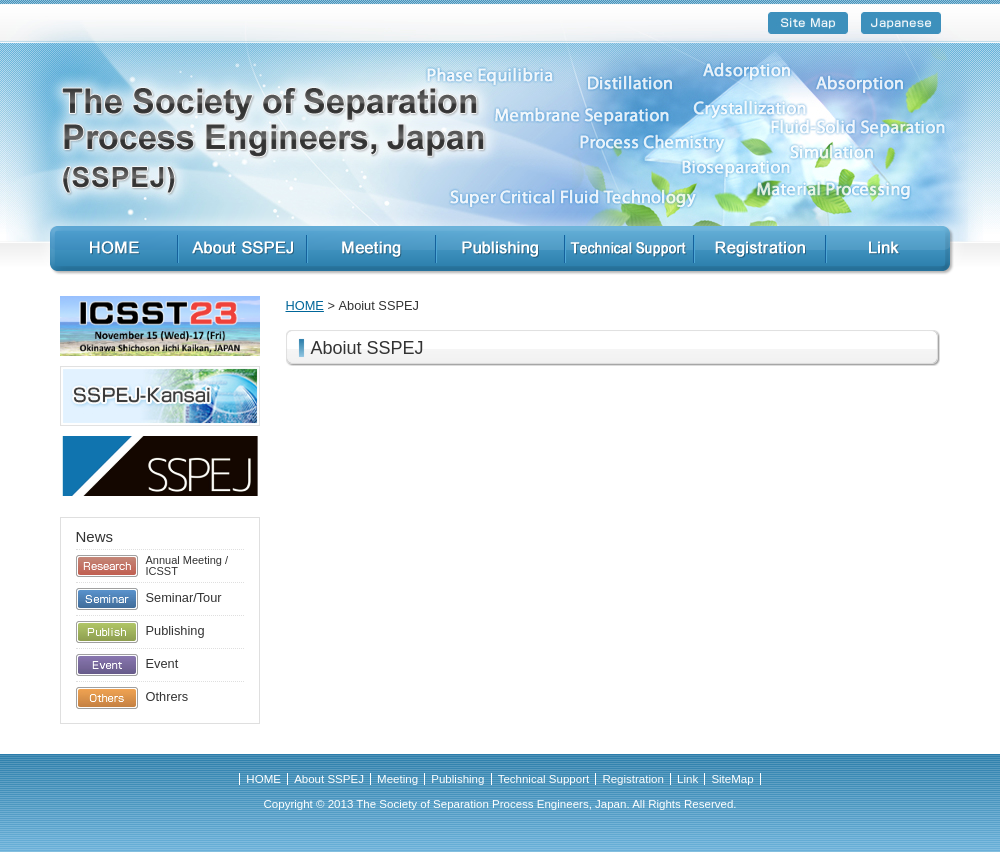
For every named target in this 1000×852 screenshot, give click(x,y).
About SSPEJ (242, 250)
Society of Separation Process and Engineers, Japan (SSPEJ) (500, 142)
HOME (107, 250)
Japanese (901, 23)
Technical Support (629, 250)
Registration (760, 250)
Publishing (500, 250)
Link (896, 250)
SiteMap (808, 23)
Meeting (371, 250)
